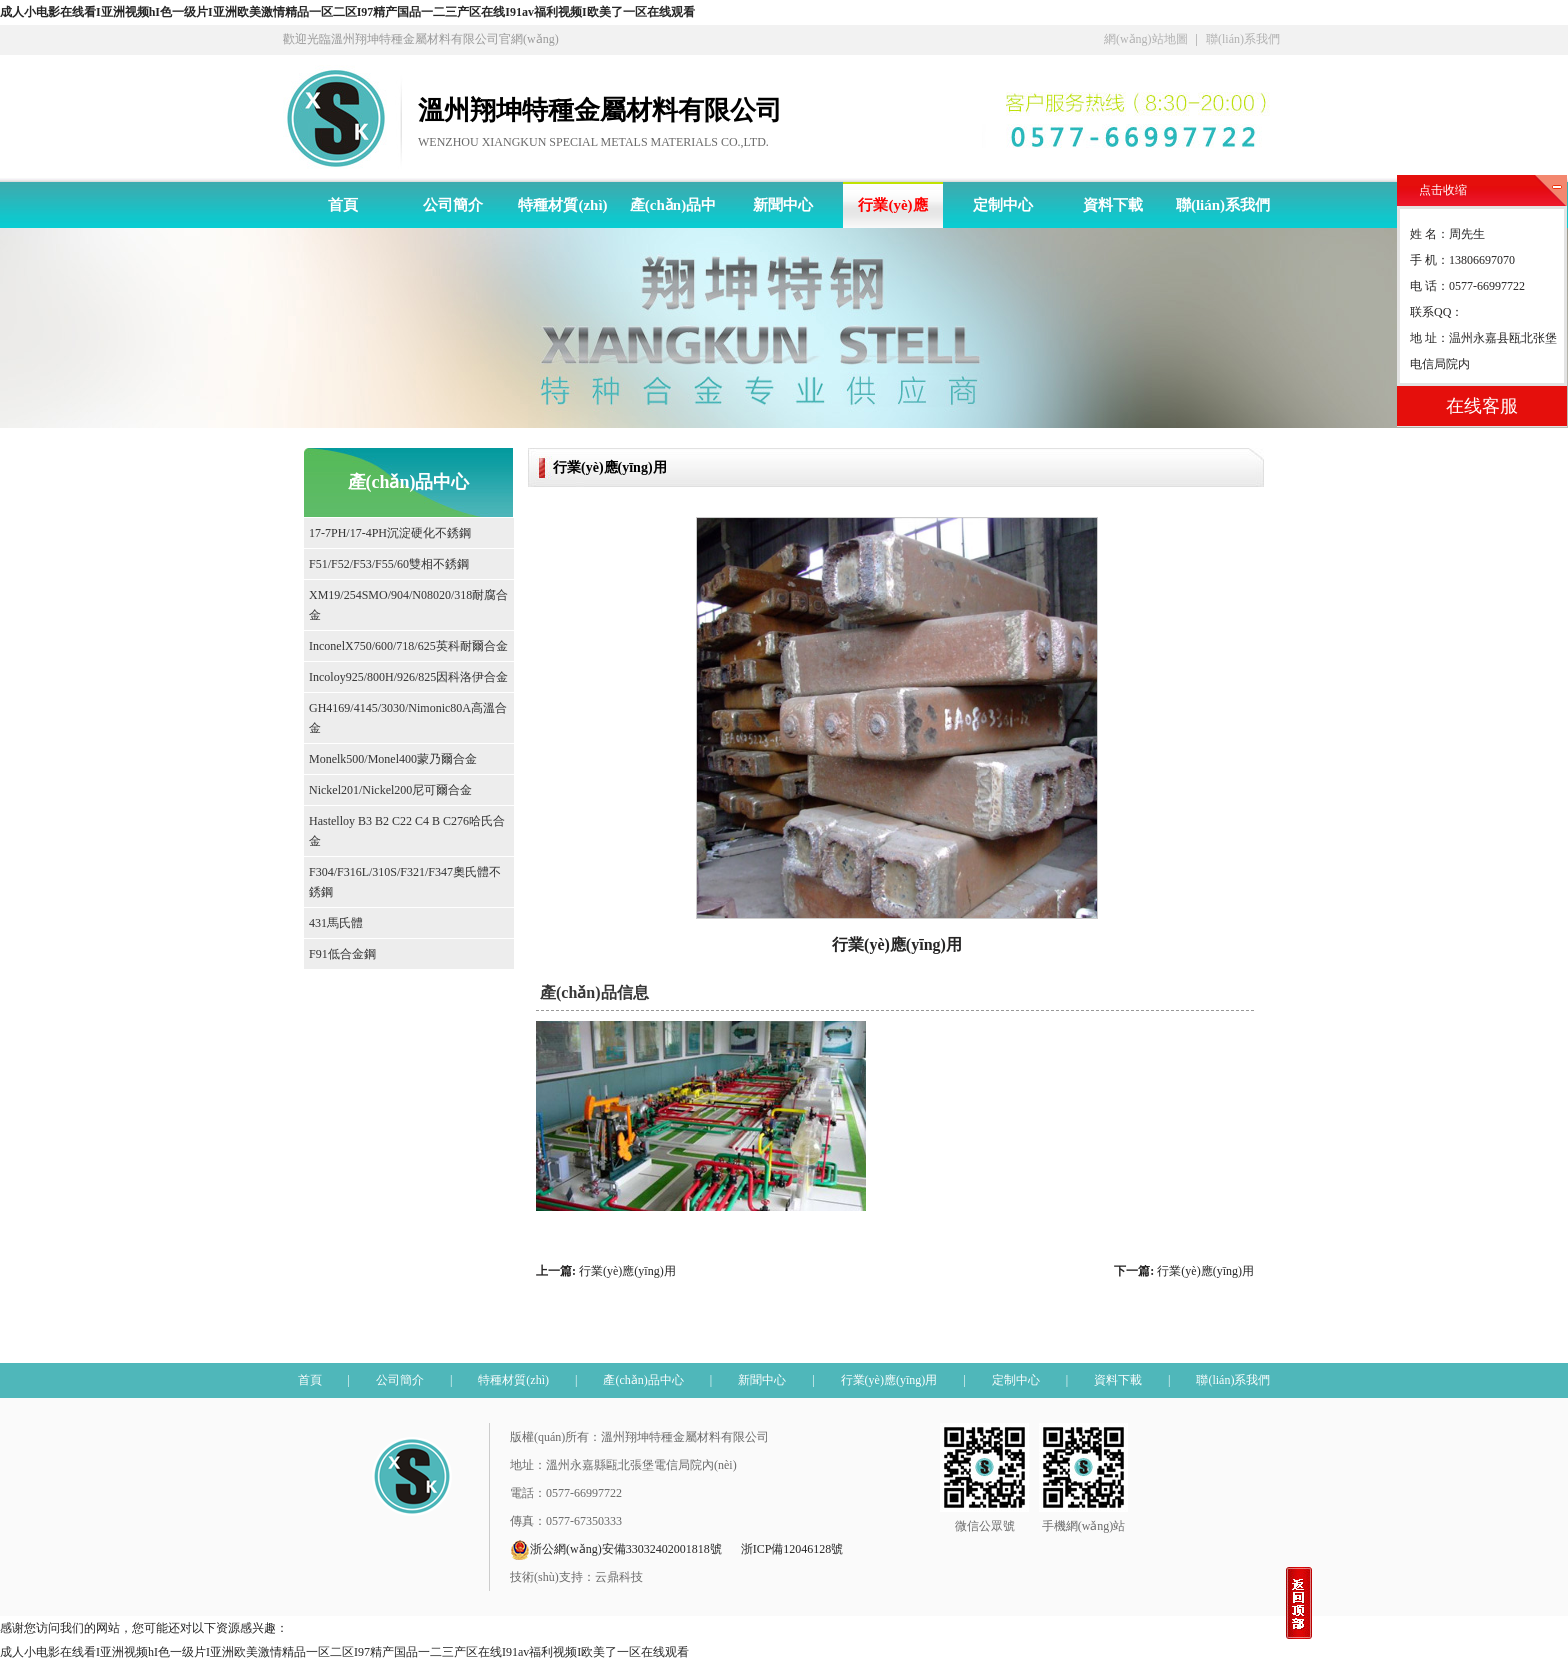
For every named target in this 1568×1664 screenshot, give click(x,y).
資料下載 (1113, 205)
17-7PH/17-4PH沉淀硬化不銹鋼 (390, 533)
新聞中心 (783, 205)
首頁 (343, 205)
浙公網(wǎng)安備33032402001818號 (616, 1550)
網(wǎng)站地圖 (1146, 39)
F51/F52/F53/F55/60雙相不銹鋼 (389, 564)
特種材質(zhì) (562, 205)
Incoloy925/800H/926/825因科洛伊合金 (408, 677)
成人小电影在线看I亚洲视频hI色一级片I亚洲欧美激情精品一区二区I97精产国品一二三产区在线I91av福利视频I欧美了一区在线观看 (347, 12)
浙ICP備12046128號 (792, 1549)
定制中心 (1003, 205)
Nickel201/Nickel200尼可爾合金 (390, 790)
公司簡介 (453, 205)
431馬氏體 (336, 923)
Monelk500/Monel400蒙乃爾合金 (393, 759)
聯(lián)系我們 (1243, 39)
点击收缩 (1443, 190)
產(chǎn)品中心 (673, 212)
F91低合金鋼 (342, 954)
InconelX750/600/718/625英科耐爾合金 (408, 646)
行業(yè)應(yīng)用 (892, 212)
